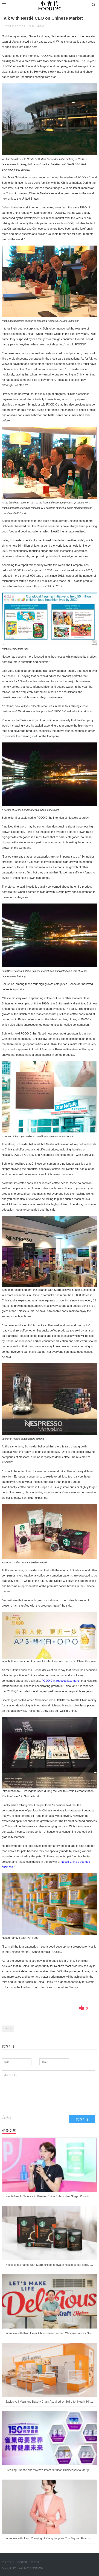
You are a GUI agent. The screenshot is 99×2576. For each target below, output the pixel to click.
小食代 (41, 26)
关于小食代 (8, 2562)
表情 (6, 2117)
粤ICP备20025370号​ (33, 2568)
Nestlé (7, 2028)
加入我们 (35, 2562)
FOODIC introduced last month (61, 1680)
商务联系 (22, 2562)
